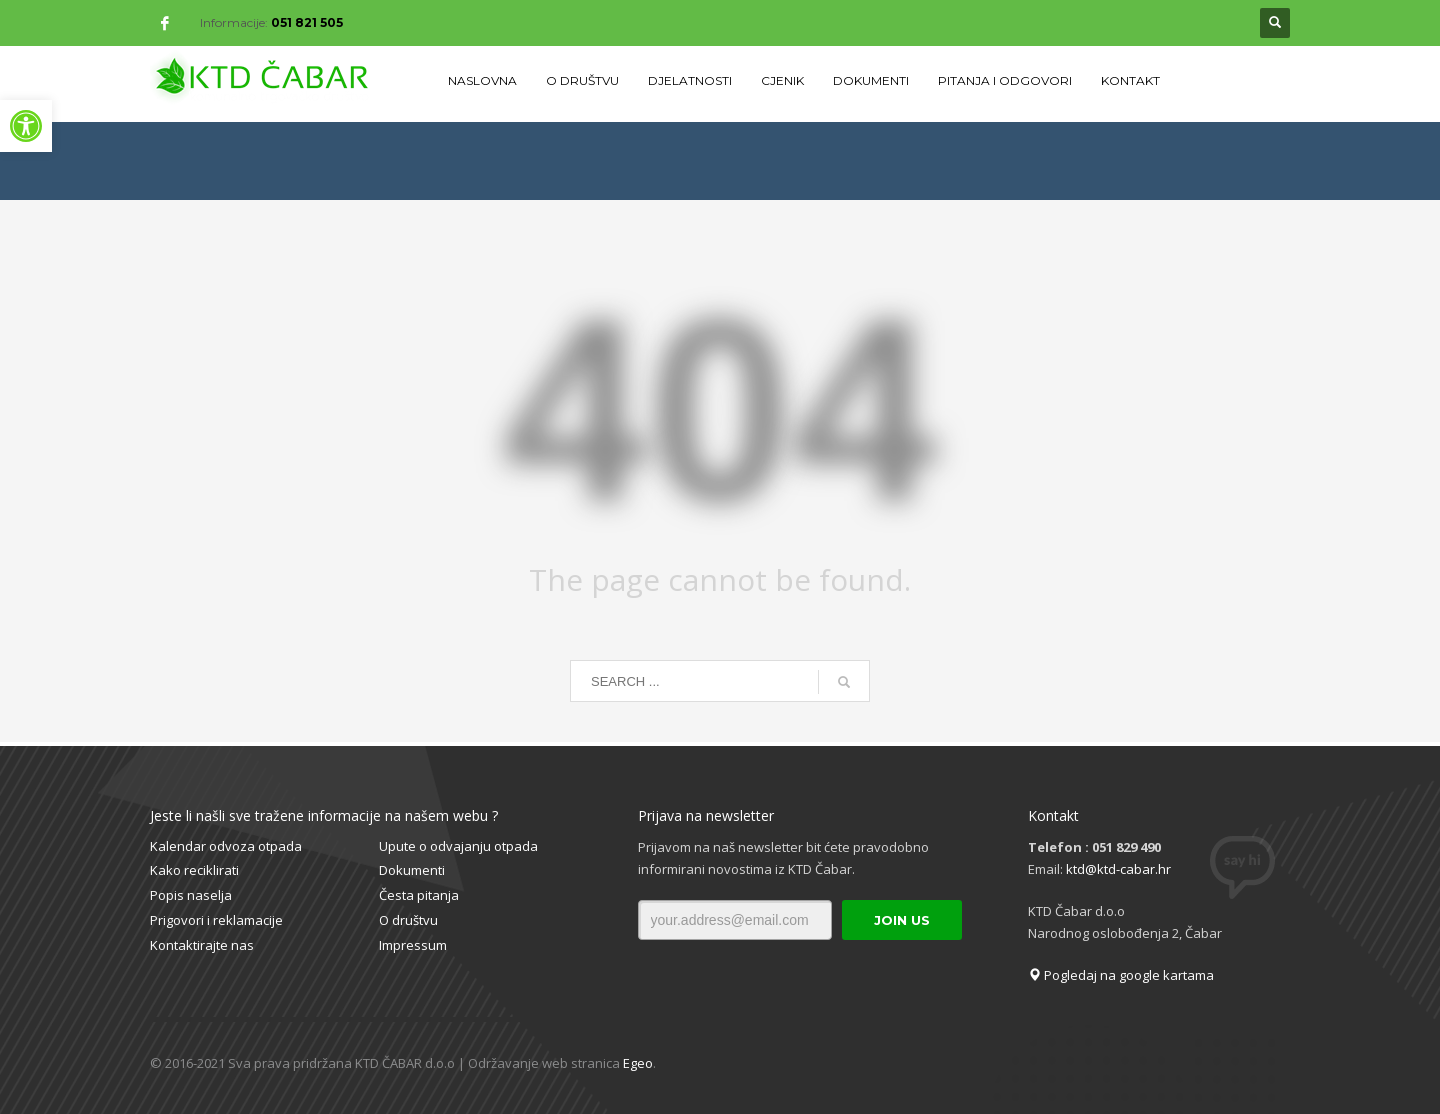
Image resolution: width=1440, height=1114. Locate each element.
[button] (26, 126)
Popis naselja (191, 895)
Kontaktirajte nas (202, 945)
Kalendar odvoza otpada (226, 846)
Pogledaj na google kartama (1121, 975)
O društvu (408, 920)
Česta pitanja (419, 895)
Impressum (413, 945)
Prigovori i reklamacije (216, 920)
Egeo (638, 1063)
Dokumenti (412, 870)
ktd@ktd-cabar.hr (1118, 869)
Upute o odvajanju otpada (458, 846)
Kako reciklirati (194, 870)
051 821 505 (307, 22)
